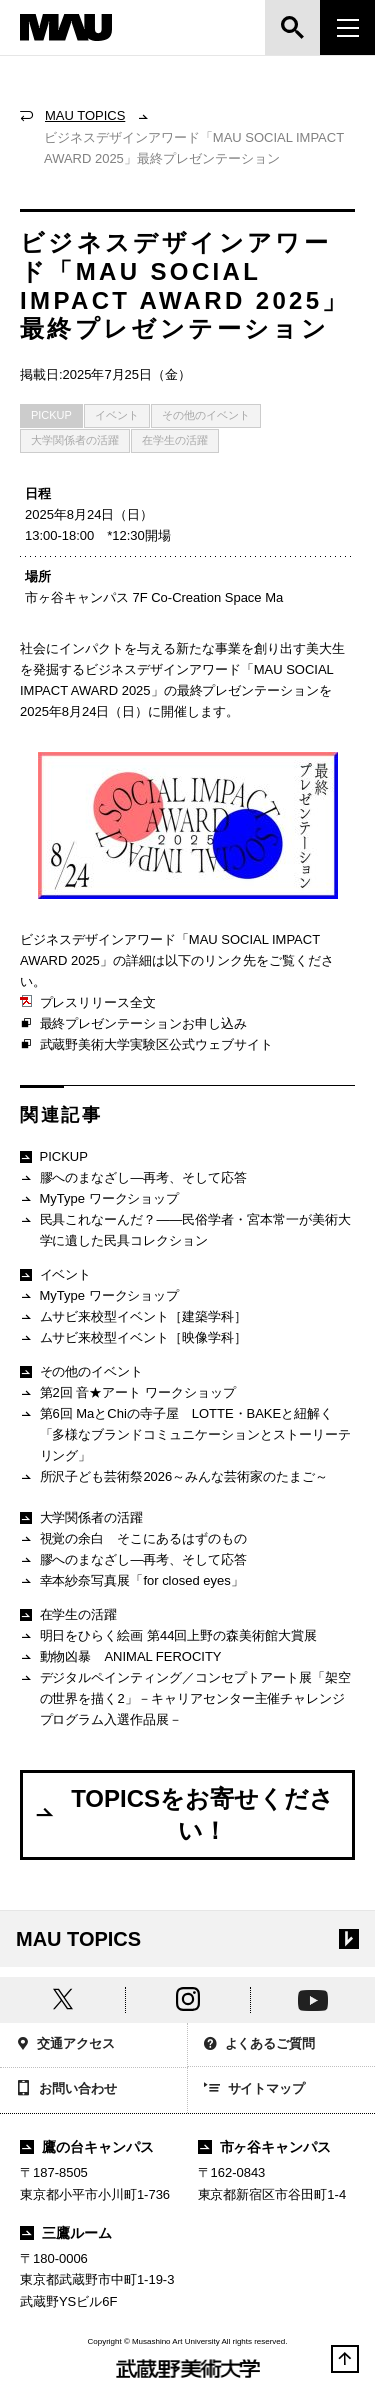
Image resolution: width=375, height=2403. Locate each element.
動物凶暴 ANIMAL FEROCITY (121, 1657)
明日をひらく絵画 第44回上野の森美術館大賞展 (168, 1636)
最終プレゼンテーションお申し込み (133, 1024)
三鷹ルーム (66, 2233)
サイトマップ (255, 2090)
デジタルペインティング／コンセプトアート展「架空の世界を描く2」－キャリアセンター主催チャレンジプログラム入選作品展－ (185, 1698)
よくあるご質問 (260, 2045)
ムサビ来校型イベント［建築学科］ (133, 1317)
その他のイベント (206, 415)
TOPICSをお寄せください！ (183, 1814)
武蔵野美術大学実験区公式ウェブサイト (146, 1045)
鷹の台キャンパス (87, 2147)
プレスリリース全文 (88, 1002)
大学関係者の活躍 (75, 440)
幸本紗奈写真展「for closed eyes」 (132, 1581)
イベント (117, 415)
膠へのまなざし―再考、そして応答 (133, 1178)
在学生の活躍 (175, 440)
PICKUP (51, 415)
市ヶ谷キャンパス (265, 2147)
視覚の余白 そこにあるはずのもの (133, 1539)
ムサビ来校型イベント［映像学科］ (133, 1338)
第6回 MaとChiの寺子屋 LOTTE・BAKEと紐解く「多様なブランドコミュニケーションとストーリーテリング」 (185, 1434)
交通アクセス (65, 2045)
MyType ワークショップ (99, 1199)
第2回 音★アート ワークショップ (128, 1393)
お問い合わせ (66, 2090)
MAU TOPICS (85, 115)
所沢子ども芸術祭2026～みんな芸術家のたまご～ (174, 1477)
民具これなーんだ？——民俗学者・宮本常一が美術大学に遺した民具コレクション (185, 1229)
